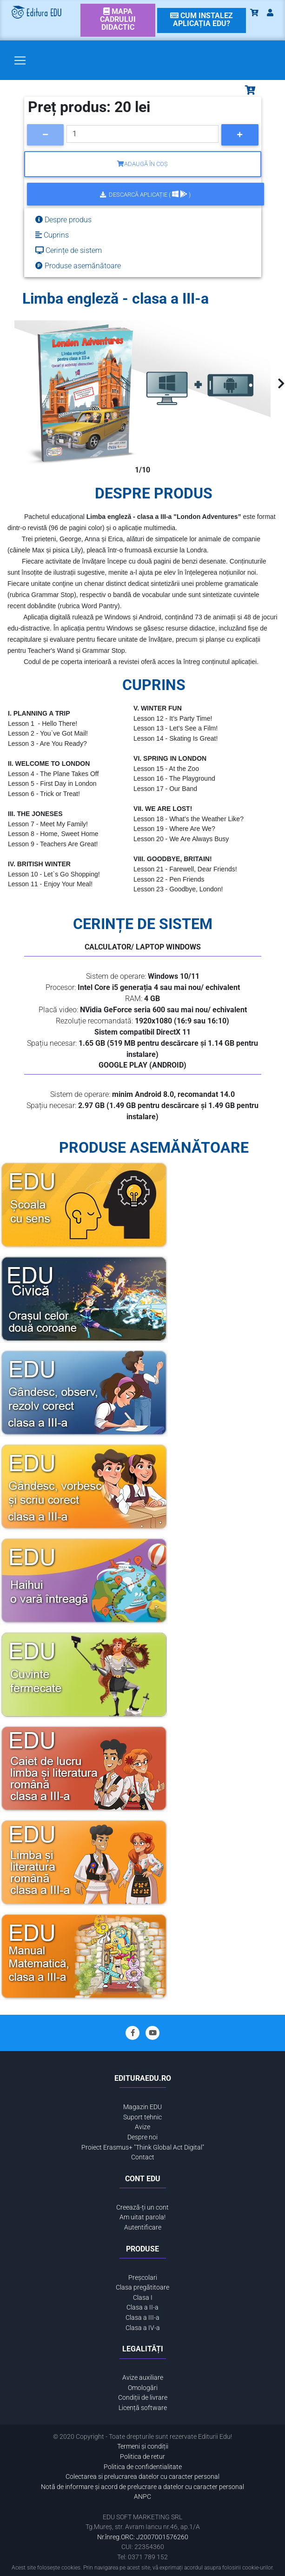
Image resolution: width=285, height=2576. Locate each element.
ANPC (142, 2497)
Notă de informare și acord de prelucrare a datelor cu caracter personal (142, 2487)
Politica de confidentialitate (143, 2467)
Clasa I (142, 2298)
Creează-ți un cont (142, 2207)
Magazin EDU (142, 2107)
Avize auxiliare (142, 2378)
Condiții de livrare (142, 2398)
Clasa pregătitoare (142, 2287)
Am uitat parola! (142, 2217)
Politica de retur (142, 2457)
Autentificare (142, 2227)
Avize (142, 2127)
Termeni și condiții (142, 2446)
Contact (142, 2157)
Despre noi (142, 2137)
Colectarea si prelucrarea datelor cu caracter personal (142, 2477)
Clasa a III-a (142, 2318)
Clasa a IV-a (143, 2328)
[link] (117, 20)
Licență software (143, 2408)
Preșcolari (142, 2278)
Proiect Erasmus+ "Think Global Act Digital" (142, 2147)
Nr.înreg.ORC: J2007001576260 (142, 2537)
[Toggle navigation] (20, 60)
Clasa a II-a (142, 2307)
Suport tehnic (142, 2117)
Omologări (143, 2388)
